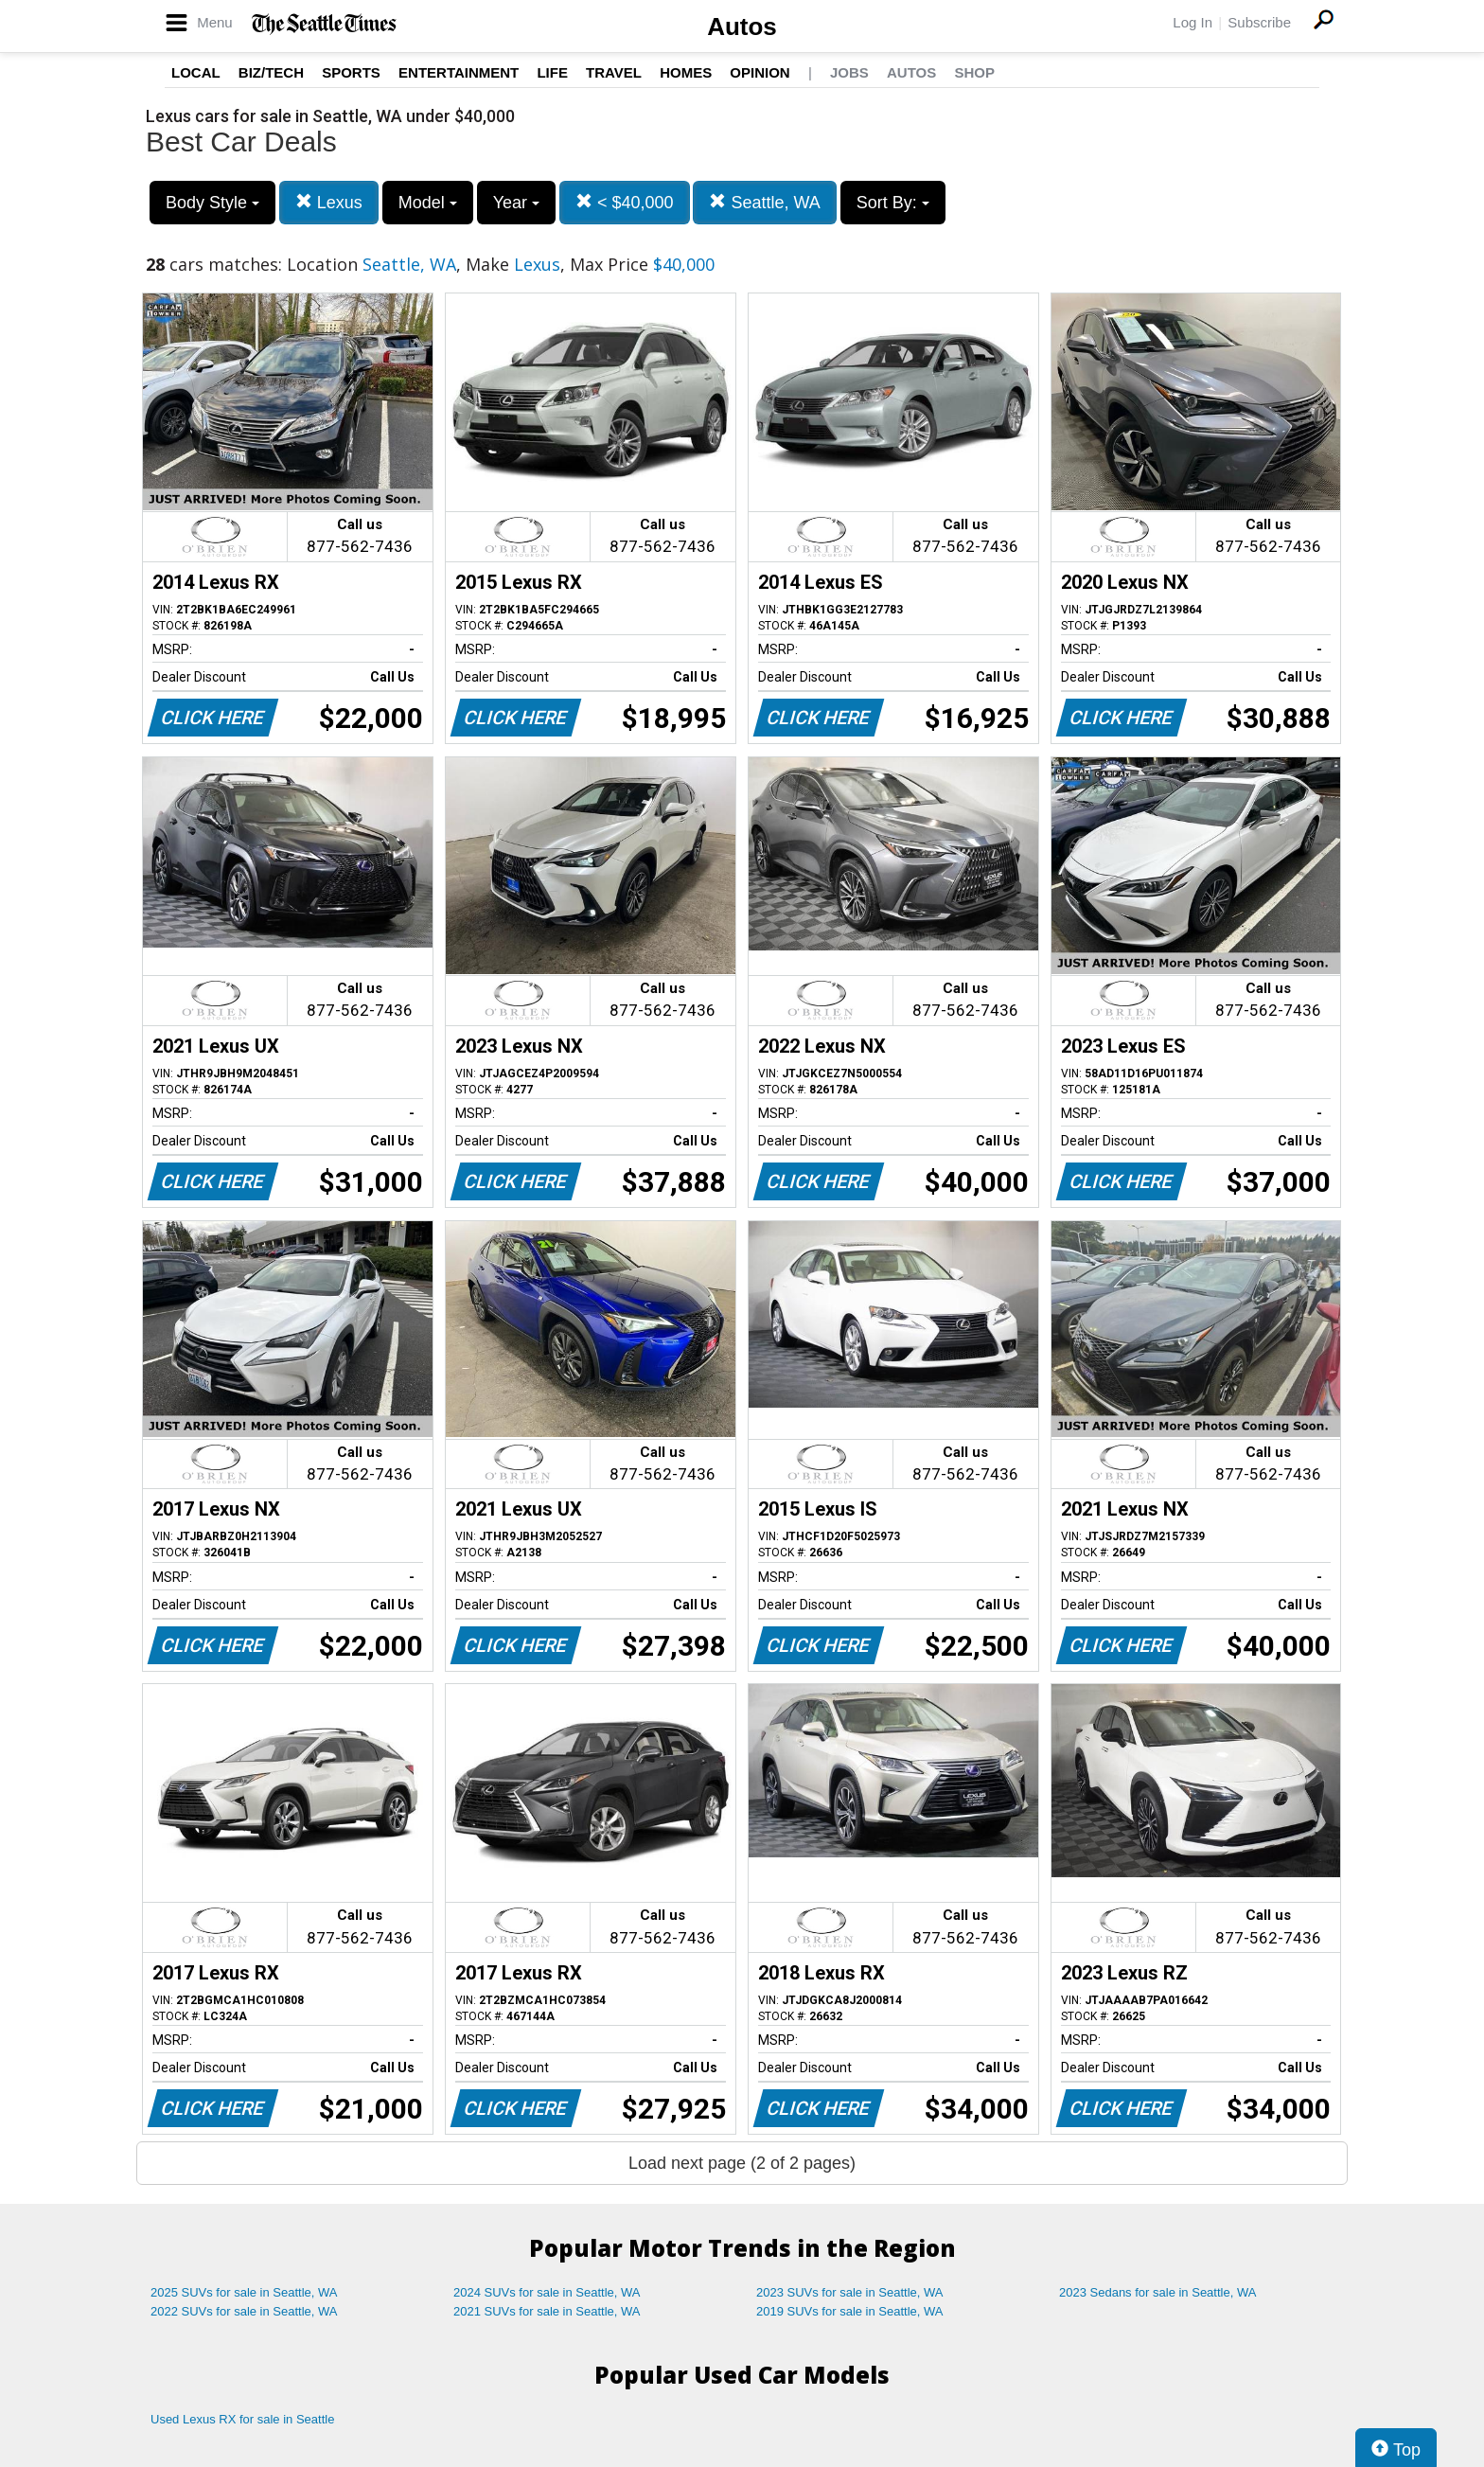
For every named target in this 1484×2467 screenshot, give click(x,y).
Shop (974, 72)
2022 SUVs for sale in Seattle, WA (244, 2311)
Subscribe (1259, 22)
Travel (614, 72)
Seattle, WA (764, 202)
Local (196, 72)
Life (552, 72)
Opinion (759, 72)
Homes (686, 72)
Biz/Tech (271, 72)
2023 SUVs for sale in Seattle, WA (850, 2292)
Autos (742, 26)
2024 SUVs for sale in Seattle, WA (547, 2292)
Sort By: (893, 202)
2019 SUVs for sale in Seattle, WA (850, 2311)
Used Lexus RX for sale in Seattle (242, 2419)
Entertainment (458, 72)
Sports (351, 72)
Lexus (328, 202)
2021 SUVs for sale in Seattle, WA (547, 2311)
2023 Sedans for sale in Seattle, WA (1157, 2292)
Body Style (212, 202)
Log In (1192, 22)
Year (516, 202)
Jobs (849, 72)
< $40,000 (624, 202)
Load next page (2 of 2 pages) (742, 2163)
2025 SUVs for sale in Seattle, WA (244, 2292)
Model (427, 202)
